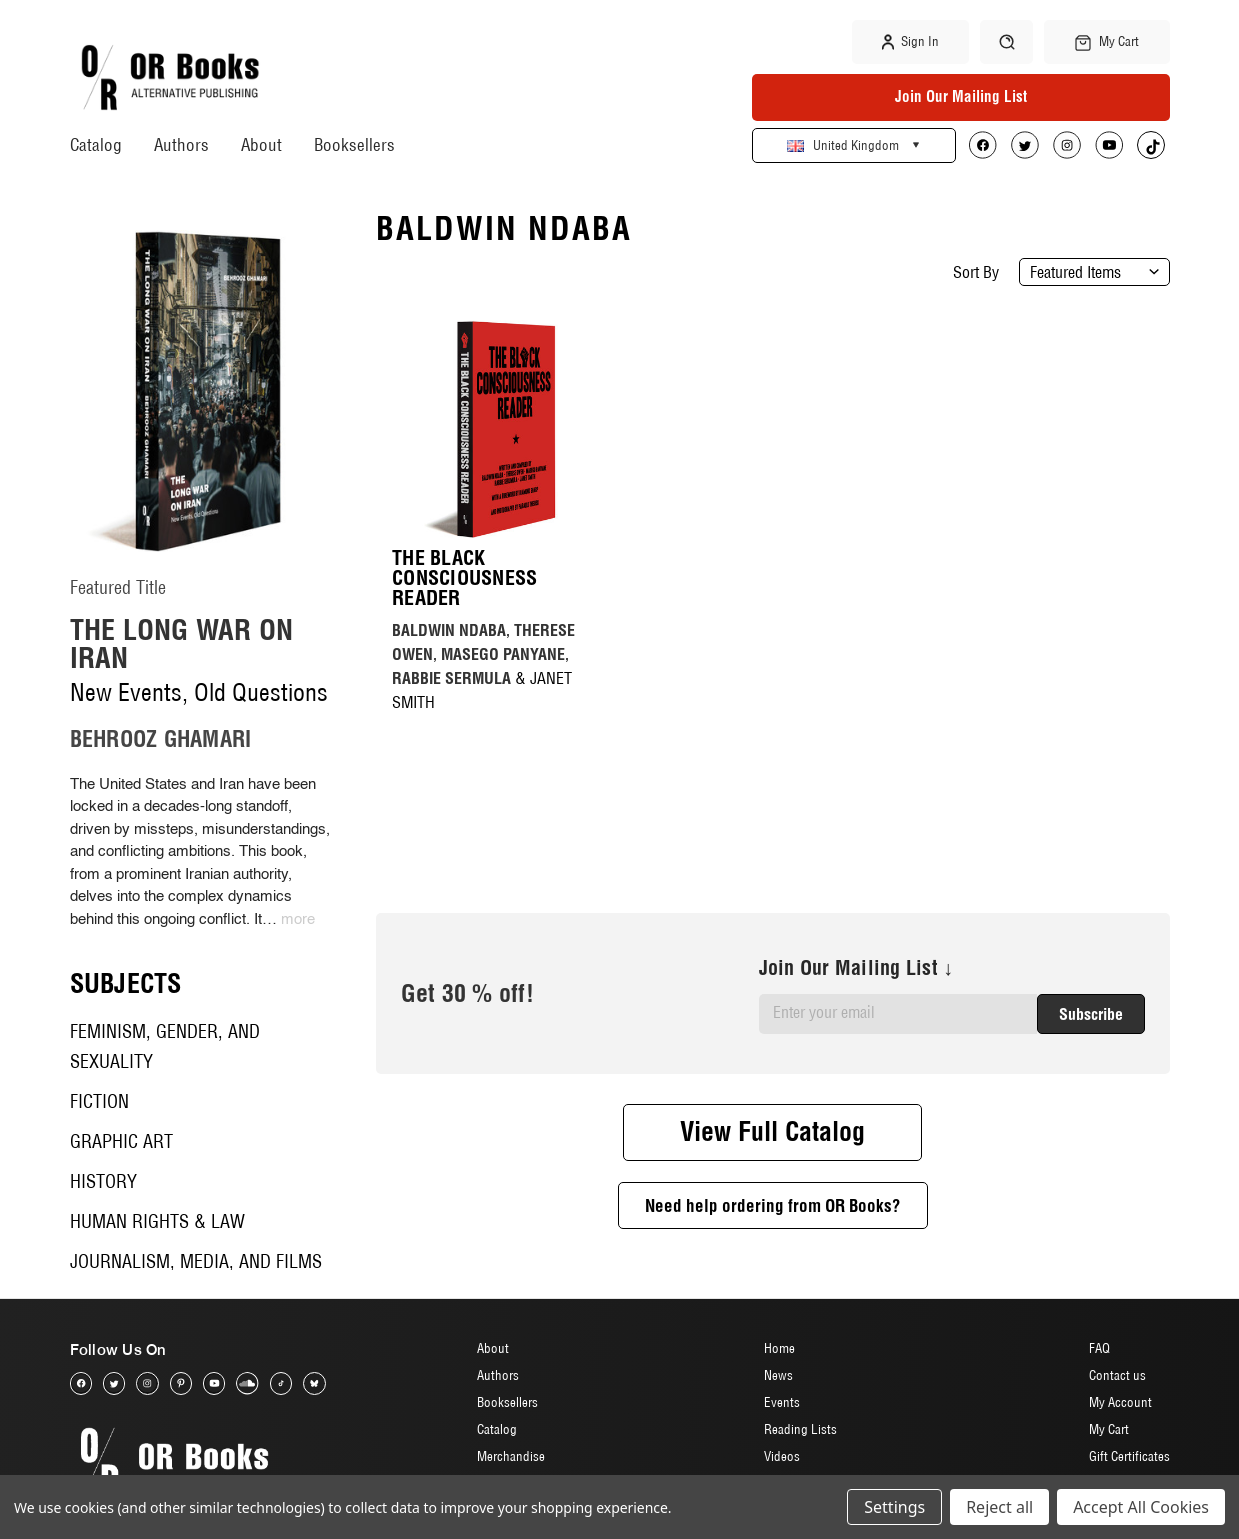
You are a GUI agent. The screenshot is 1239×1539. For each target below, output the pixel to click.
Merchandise (511, 1456)
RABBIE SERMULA (451, 678)
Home (779, 1348)
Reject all (999, 1507)
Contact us (1117, 1375)
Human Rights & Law (157, 1221)
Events (782, 1402)
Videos (782, 1456)
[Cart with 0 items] (1106, 42)
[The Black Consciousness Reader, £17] (501, 429)
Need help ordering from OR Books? (773, 1205)
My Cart (1109, 1429)
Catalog (96, 144)
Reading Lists (800, 1429)
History (103, 1181)
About (261, 144)
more (298, 919)
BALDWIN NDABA (449, 630)
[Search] (1006, 41)
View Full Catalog (772, 1131)
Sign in (910, 42)
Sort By (976, 272)
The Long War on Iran (182, 643)
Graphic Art (121, 1141)
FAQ (1099, 1348)
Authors (181, 144)
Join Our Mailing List (961, 96)
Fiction (99, 1101)
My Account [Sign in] (1120, 1402)
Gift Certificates (1129, 1456)
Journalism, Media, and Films (196, 1261)
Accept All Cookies (1141, 1507)
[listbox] (1094, 272)
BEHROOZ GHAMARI (161, 739)
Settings (894, 1507)
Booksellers (354, 144)
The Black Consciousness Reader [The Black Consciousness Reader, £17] (464, 578)
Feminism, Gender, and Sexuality (165, 1046)
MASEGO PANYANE (503, 654)
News (778, 1375)
